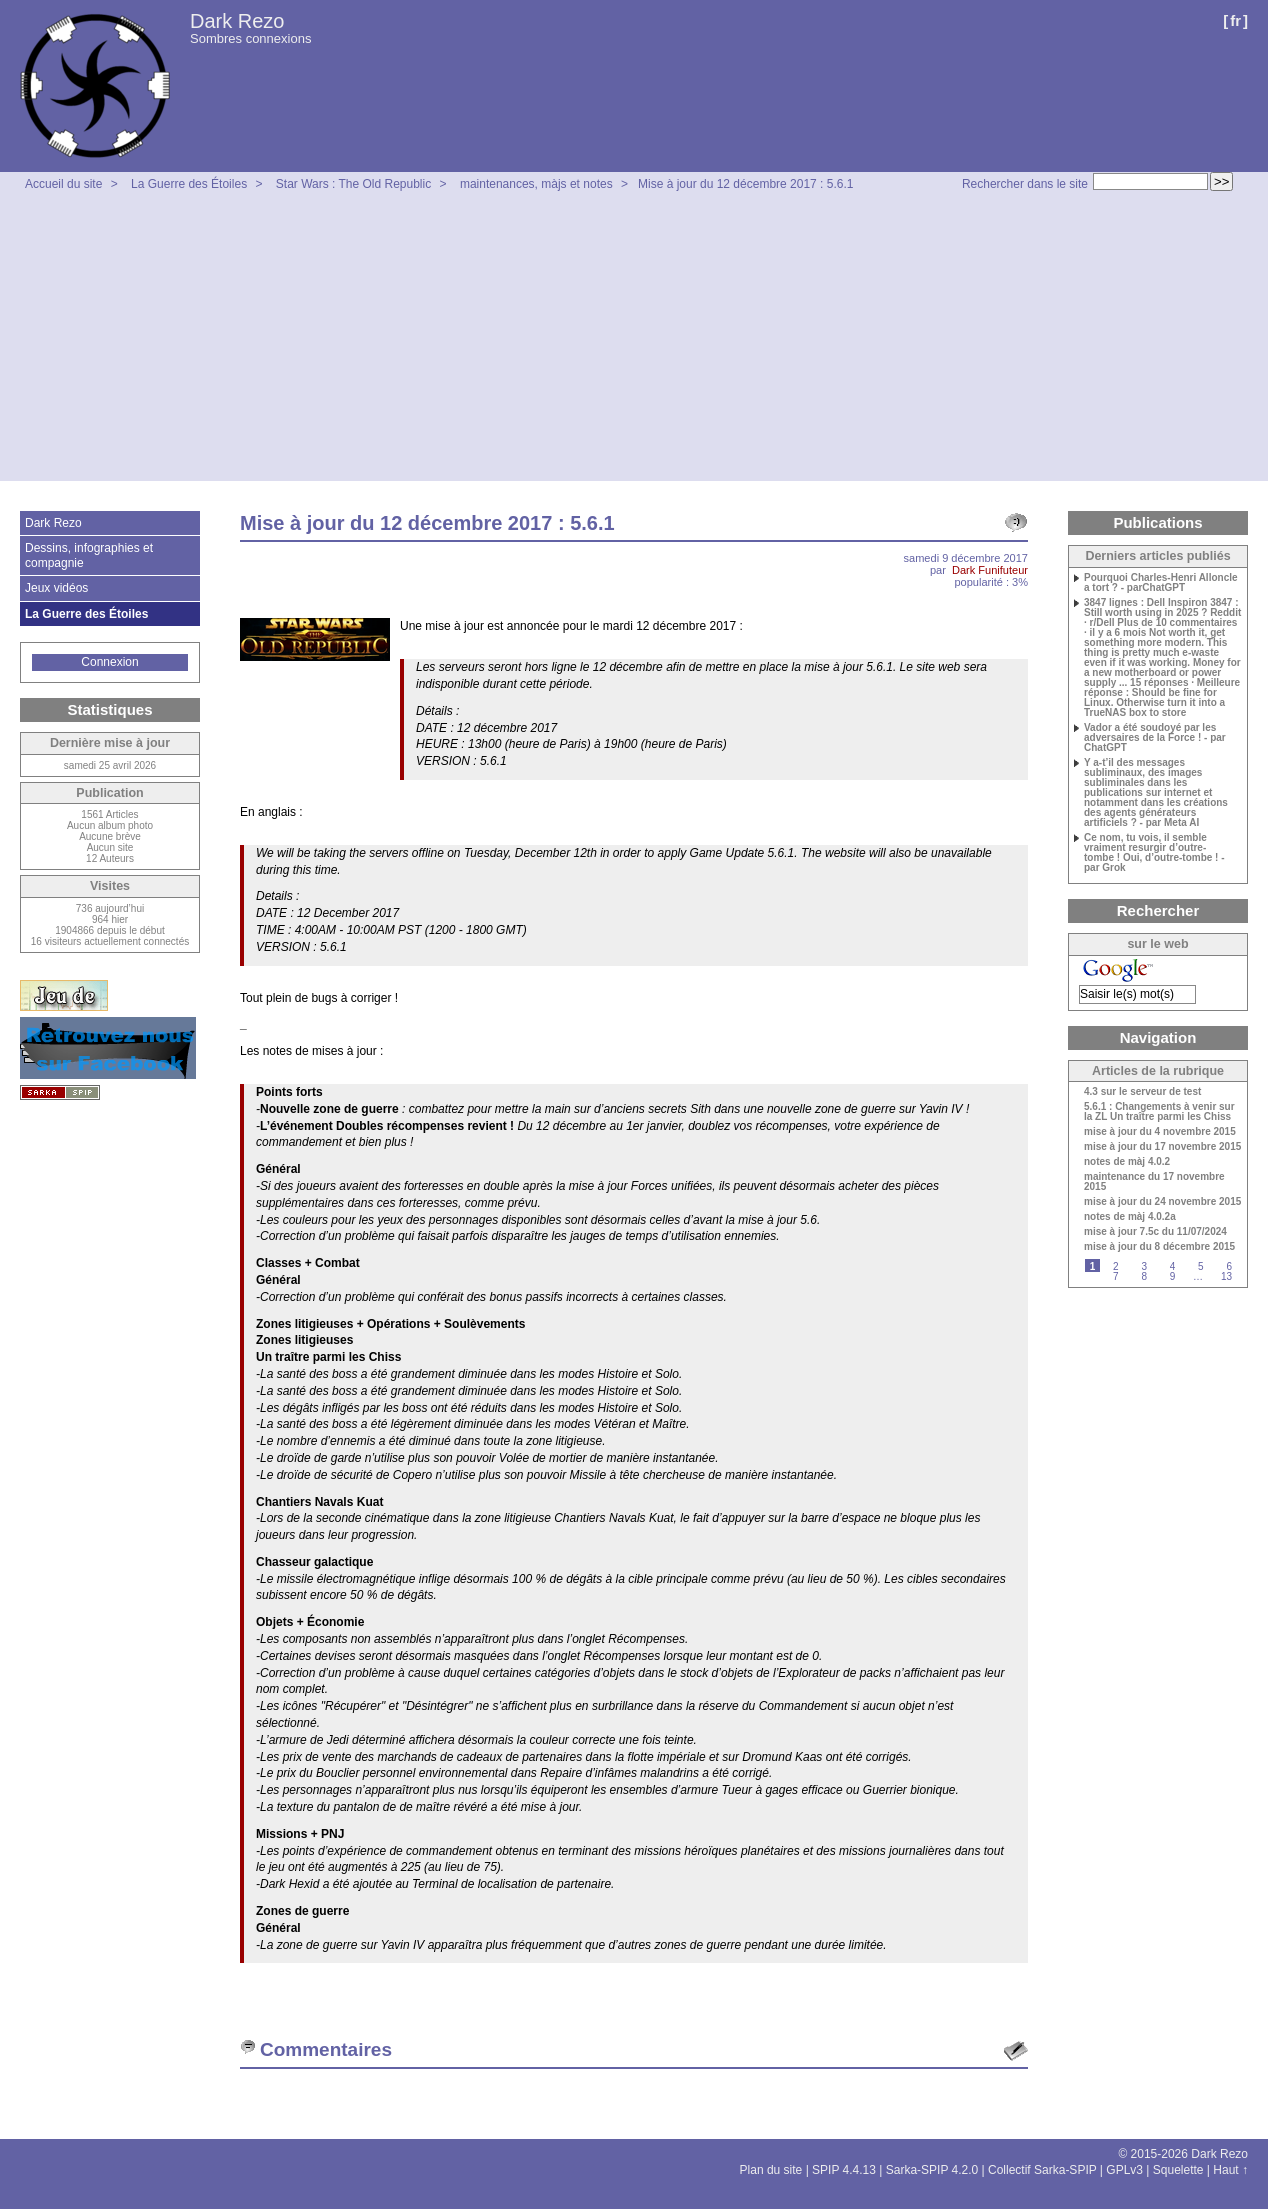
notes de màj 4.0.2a (1130, 1217)
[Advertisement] (634, 341)
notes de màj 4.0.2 (1127, 1162)
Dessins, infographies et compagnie (89, 555)
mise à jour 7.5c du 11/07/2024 (1155, 1232)
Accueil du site (63, 184)
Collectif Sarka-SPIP (1042, 2170)
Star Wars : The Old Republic (353, 184)
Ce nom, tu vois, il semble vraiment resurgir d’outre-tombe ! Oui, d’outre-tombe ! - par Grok (1154, 853)
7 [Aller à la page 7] (1116, 1276)
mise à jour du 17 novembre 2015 (1162, 1147)
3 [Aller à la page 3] (1144, 1266)
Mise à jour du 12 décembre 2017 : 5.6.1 (745, 184)
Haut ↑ (1230, 2170)
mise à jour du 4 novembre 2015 (1160, 1132)
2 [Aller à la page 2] (1116, 1266)
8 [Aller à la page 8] (1144, 1276)
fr (1235, 20)
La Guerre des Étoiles (189, 184)
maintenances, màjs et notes (536, 184)
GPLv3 (1124, 2170)
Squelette (1178, 2170)
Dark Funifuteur (990, 570)
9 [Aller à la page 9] (1173, 1276)
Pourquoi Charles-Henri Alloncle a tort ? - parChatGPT (1161, 583)
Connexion (109, 662)
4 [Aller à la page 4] (1173, 1266)
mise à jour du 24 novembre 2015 (1162, 1202)
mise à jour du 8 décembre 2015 (1159, 1247)
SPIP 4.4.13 (844, 2170)
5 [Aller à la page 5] (1201, 1266)
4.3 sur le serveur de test (1142, 1092)
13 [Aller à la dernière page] (1226, 1276)
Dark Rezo (237, 21)
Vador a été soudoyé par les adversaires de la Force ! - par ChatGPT (1155, 738)
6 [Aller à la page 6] (1229, 1266)
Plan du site (771, 2170)
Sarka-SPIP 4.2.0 (932, 2170)
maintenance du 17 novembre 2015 (1154, 1182)
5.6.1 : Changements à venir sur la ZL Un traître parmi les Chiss (1159, 1112)
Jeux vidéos (56, 588)
